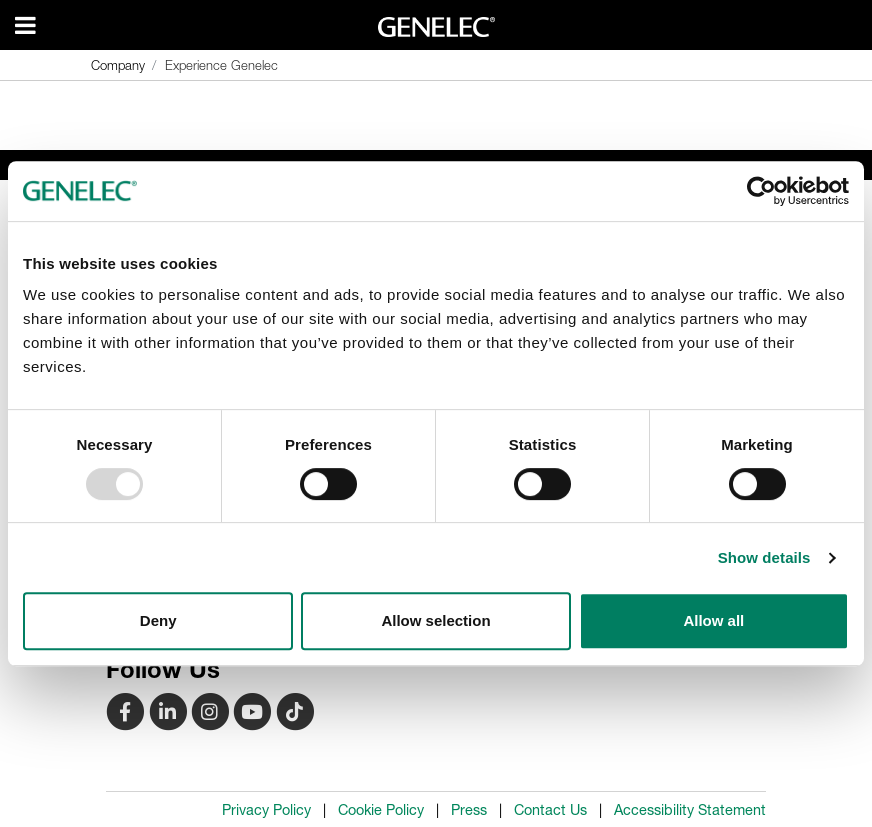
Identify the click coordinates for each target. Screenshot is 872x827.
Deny (158, 620)
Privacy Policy (266, 810)
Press (469, 810)
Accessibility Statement (690, 810)
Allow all (713, 620)
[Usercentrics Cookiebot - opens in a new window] (761, 191)
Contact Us (550, 810)
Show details (764, 557)
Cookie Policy (381, 810)
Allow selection (435, 620)
